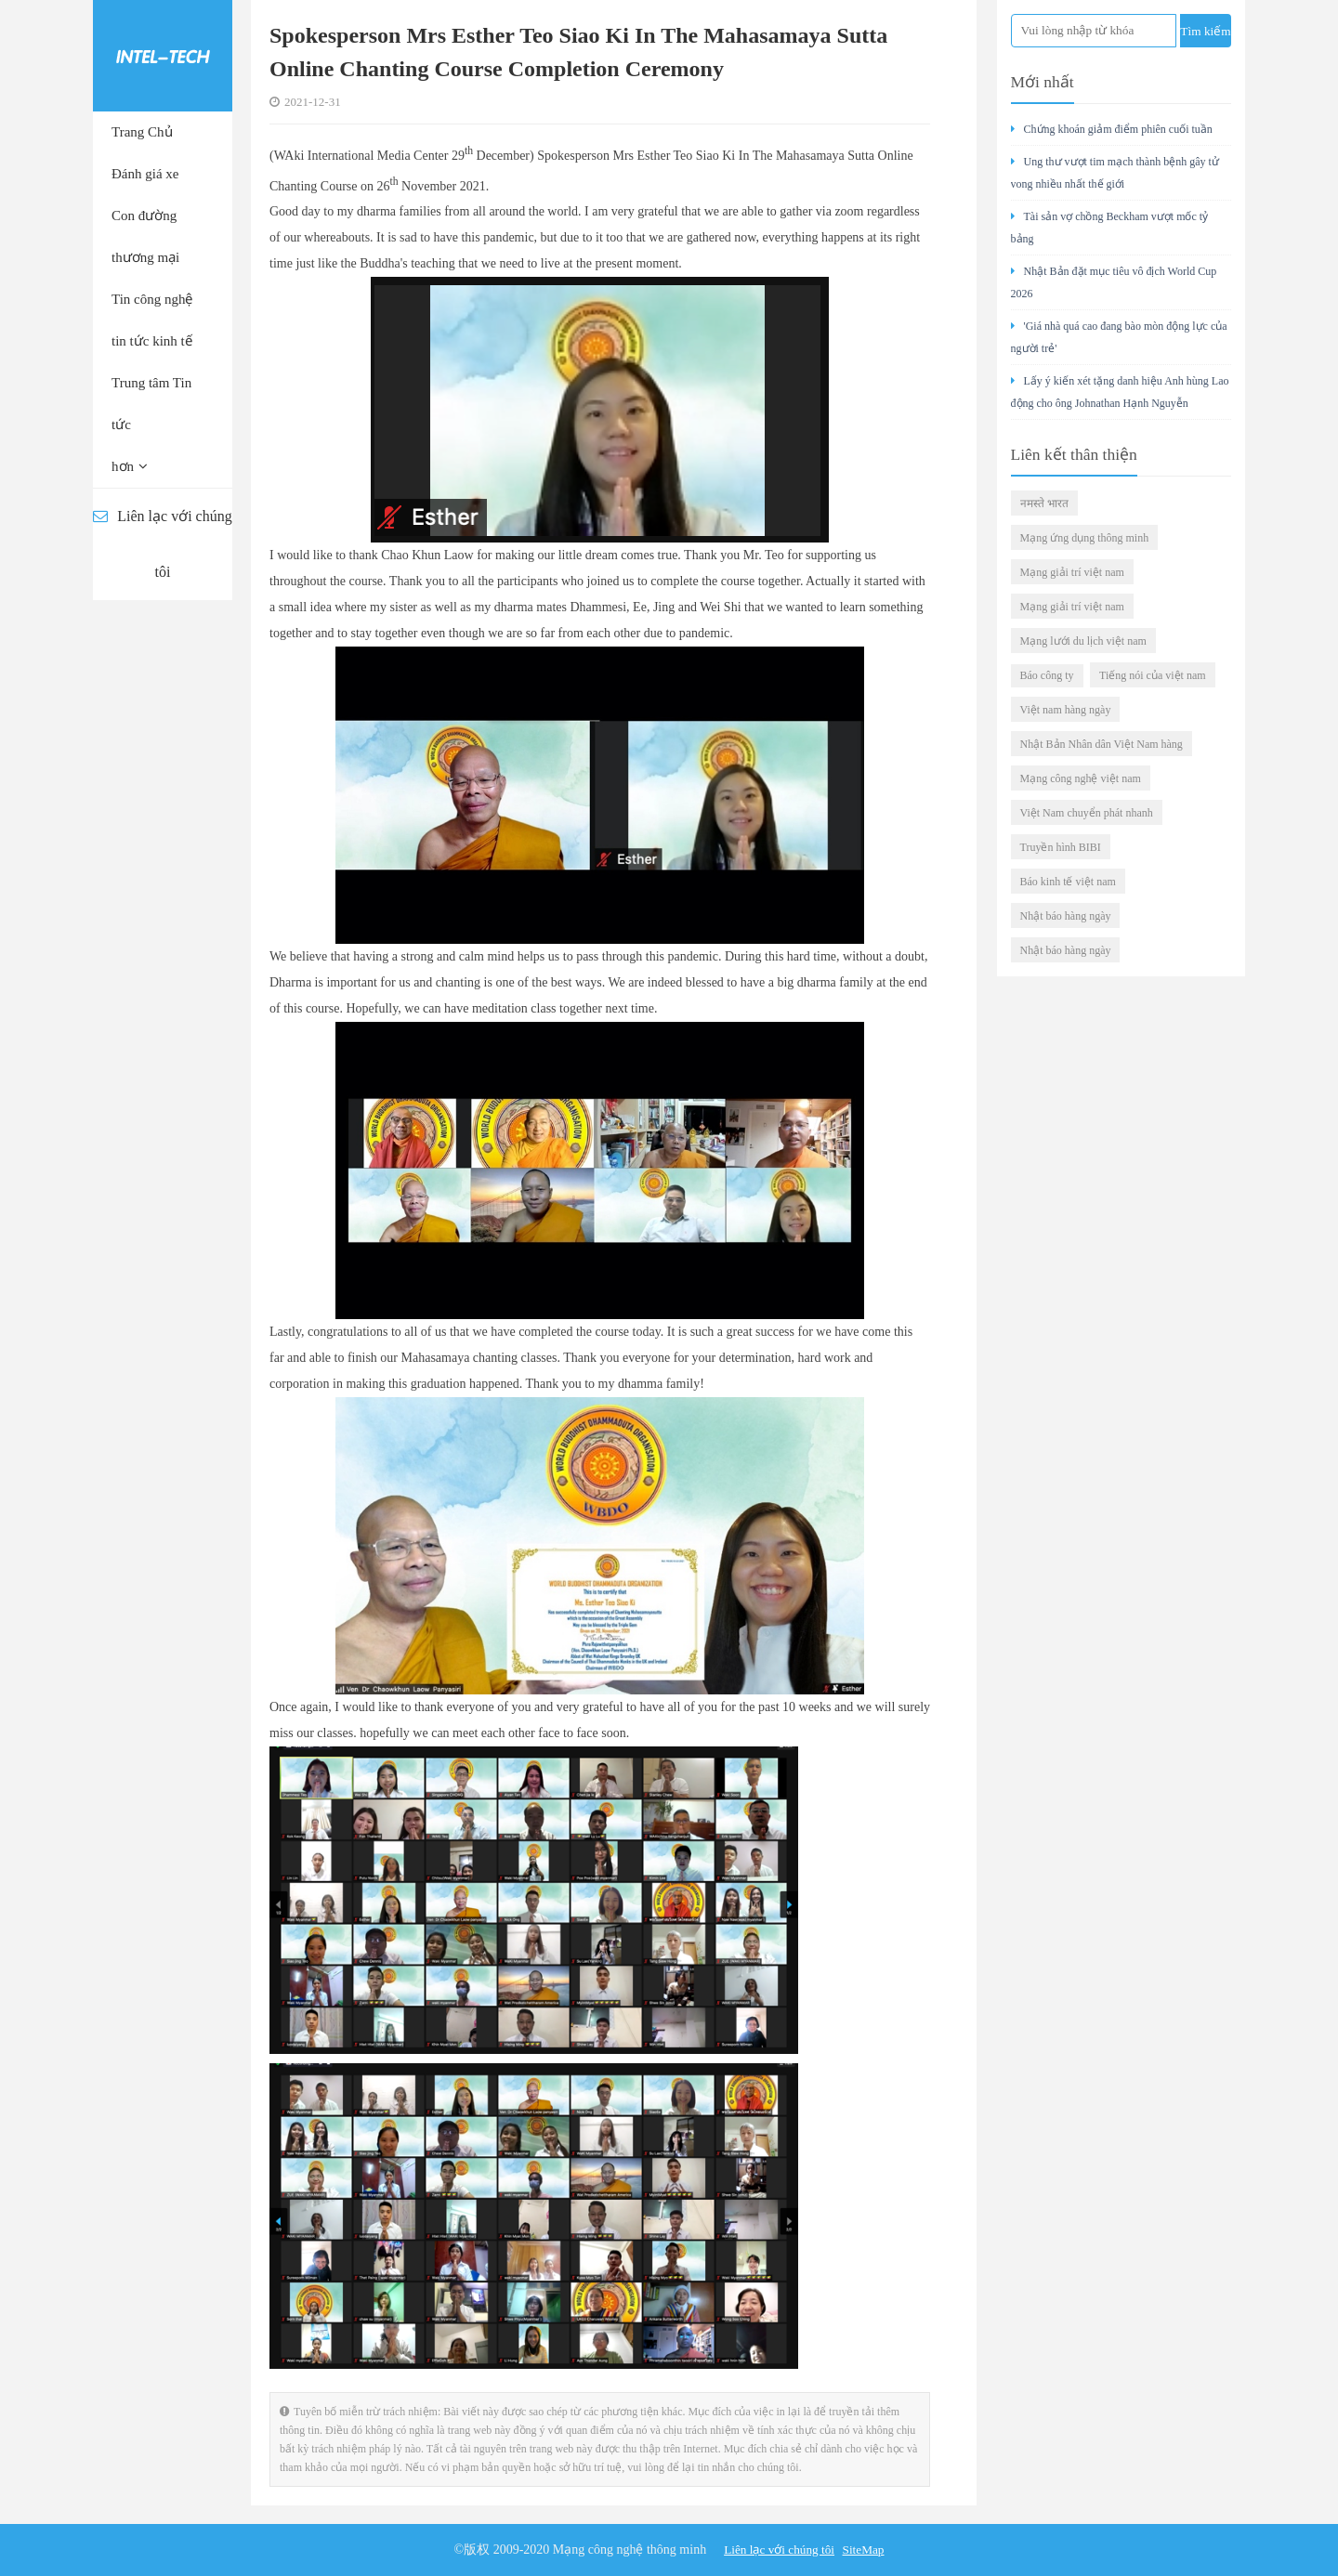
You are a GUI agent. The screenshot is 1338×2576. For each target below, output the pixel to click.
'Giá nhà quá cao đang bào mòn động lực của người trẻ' (1119, 337)
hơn (130, 466)
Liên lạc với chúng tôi (162, 544)
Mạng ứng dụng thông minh (1084, 537)
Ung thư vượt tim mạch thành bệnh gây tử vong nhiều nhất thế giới (1115, 172)
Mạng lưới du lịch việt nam (1083, 640)
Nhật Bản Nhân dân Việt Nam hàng (1101, 744)
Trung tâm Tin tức (151, 403)
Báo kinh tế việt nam (1068, 881)
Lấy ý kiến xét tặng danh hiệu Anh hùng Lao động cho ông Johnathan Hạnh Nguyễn (1120, 392)
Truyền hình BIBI (1060, 847)
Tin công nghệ (152, 299)
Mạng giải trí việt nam (1072, 572)
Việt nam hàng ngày (1065, 709)
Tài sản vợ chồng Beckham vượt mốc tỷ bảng (1110, 227)
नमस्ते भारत (1044, 503)
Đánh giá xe (145, 173)
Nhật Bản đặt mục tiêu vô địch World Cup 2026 (1114, 282)
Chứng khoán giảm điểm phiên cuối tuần (1112, 129)
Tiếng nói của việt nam (1152, 675)
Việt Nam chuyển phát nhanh (1086, 812)
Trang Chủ (142, 131)
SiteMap (866, 2549)
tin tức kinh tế (152, 340)
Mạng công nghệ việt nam (1080, 778)
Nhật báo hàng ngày (1065, 915)
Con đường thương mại (145, 236)
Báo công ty (1047, 675)
